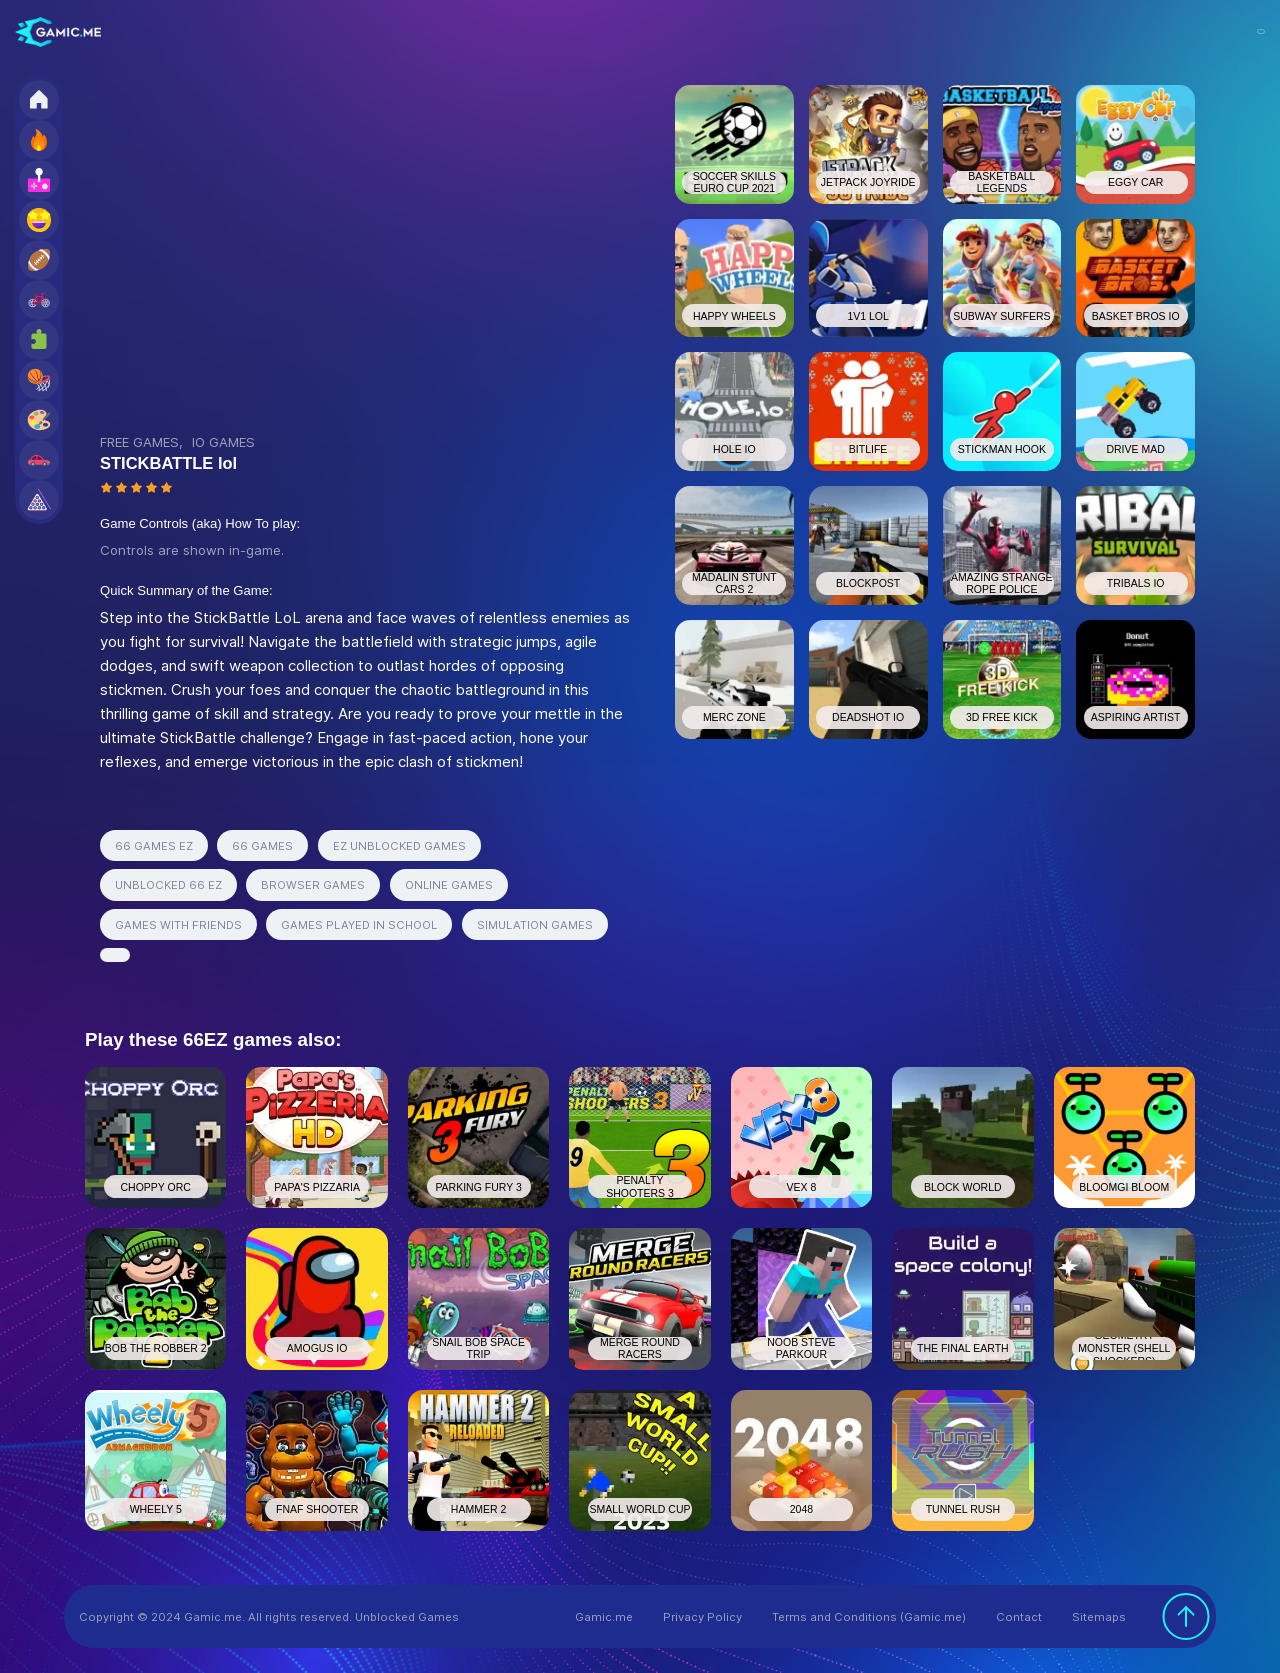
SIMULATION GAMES (535, 925)
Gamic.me (604, 1617)
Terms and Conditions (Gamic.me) (869, 1617)
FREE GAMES (139, 442)
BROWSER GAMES (313, 885)
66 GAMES (262, 846)
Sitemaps (1099, 1617)
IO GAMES (223, 442)
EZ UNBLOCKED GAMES (399, 846)
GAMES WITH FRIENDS (178, 925)
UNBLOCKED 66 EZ (168, 885)
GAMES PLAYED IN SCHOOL (359, 925)
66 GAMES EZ (154, 846)
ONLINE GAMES (449, 885)
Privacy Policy (702, 1617)
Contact (1019, 1617)
